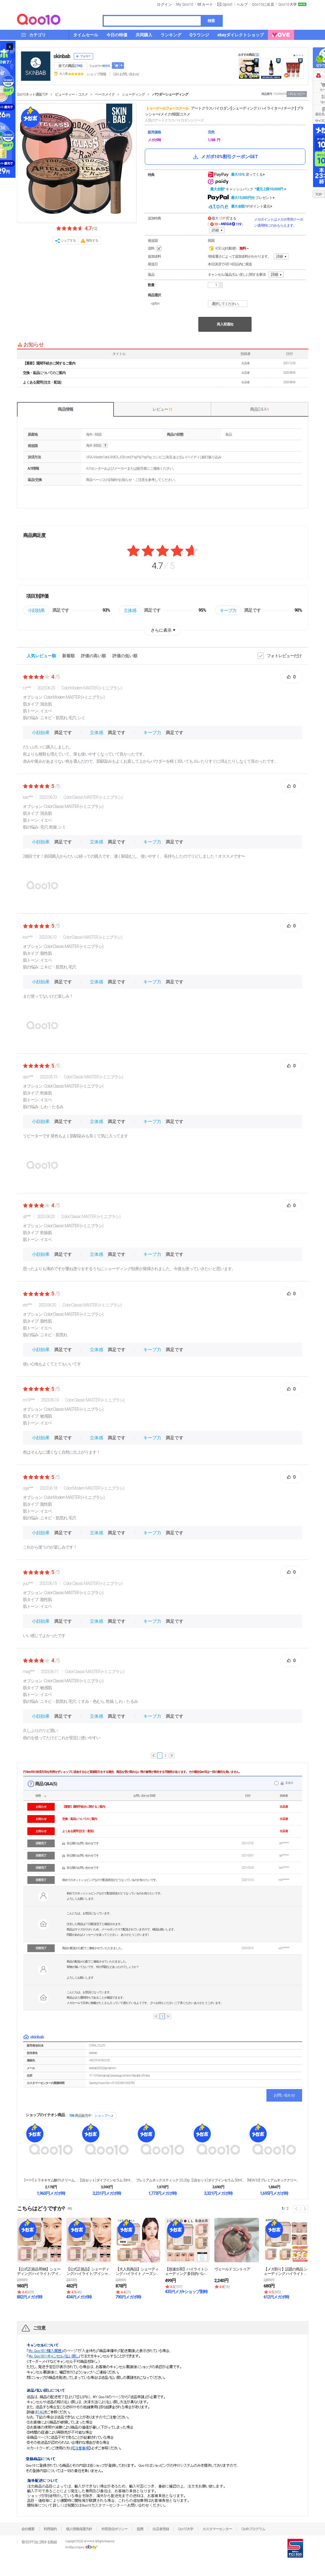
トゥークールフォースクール (167, 108)
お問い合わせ (284, 2095)
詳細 (215, 230)
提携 (140, 2529)
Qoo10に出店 (263, 4)
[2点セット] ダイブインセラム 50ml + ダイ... (107, 2180)
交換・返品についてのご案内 (44, 373)
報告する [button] (92, 240)
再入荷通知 (225, 324)
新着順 (68, 655)
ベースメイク (105, 94)
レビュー (162, 409)
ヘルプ (242, 4)
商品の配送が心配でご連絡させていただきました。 (93, 1948)
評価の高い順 (93, 655)
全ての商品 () (70, 66)
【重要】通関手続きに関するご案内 (49, 363)
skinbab (62, 56)
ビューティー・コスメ (71, 94)
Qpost (227, 4)
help (105, 445)
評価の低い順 (124, 655)
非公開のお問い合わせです (83, 1843)
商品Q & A (259, 409)
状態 (38, 1795)
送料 (155, 249)
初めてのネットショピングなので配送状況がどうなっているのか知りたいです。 (110, 1880)
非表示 (289, 1782)
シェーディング (133, 94)
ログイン (164, 4)
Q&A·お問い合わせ (126, 74)
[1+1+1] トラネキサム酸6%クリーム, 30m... (51, 2180)
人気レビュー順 (41, 655)
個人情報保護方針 (79, 2529)
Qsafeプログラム (253, 2529)
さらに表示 (161, 630)
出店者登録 (161, 2529)
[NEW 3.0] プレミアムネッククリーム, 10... (274, 2180)
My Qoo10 (184, 4)
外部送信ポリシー (114, 2529)
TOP (318, 194)
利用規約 (50, 2529)
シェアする (68, 240)
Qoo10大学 (287, 4)
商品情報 (65, 409)
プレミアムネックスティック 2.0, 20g (162, 2180)
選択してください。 (228, 304)
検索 (211, 20)
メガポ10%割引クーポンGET (225, 156)
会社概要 (27, 2529)
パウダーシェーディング (170, 94)
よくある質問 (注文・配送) (42, 382)
